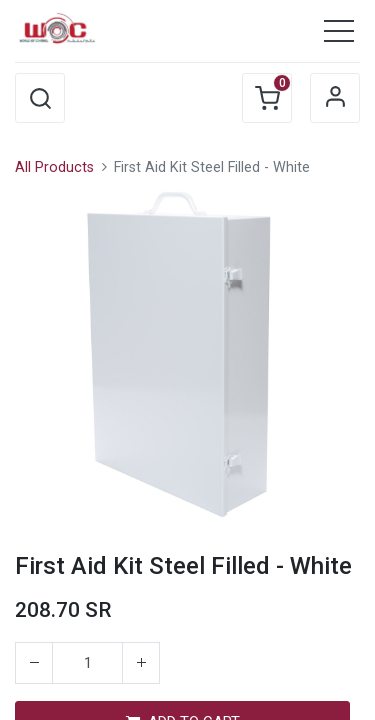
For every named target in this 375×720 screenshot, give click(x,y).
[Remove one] (34, 663)
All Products (54, 167)
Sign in (335, 98)
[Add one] (141, 663)
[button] (40, 98)
